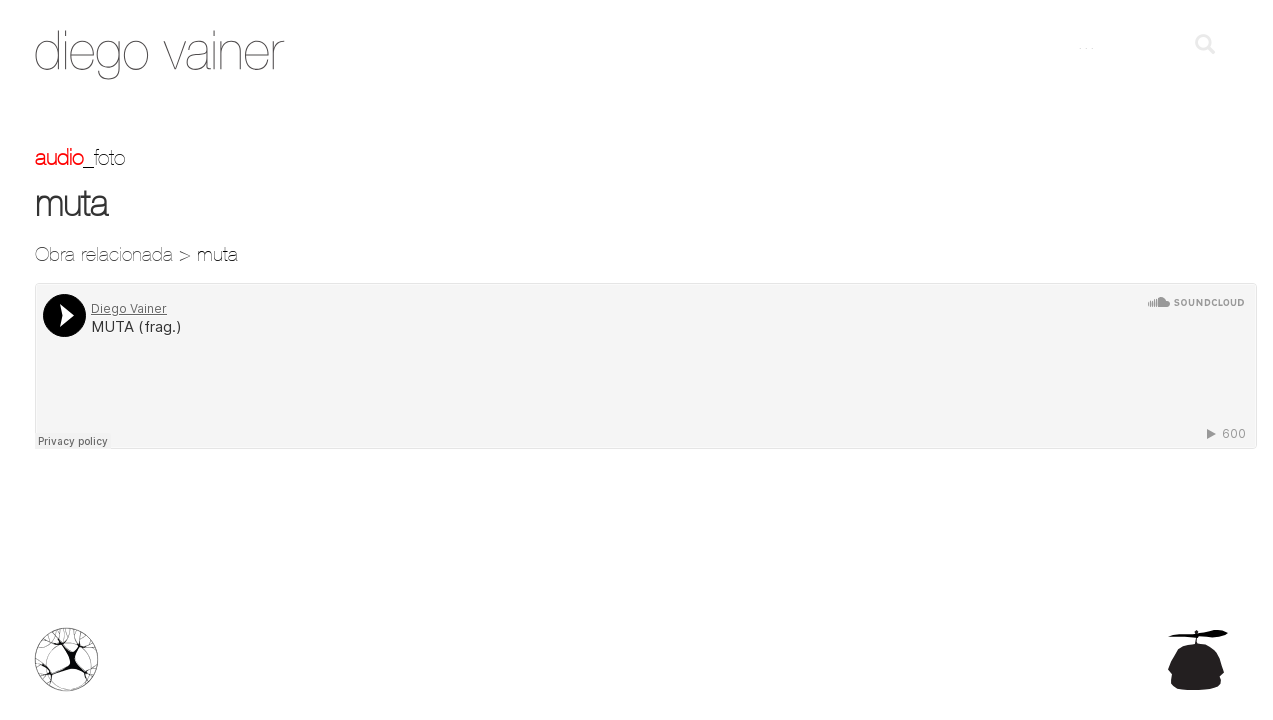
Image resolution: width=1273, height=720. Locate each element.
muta (217, 253)
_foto (104, 157)
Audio (59, 157)
